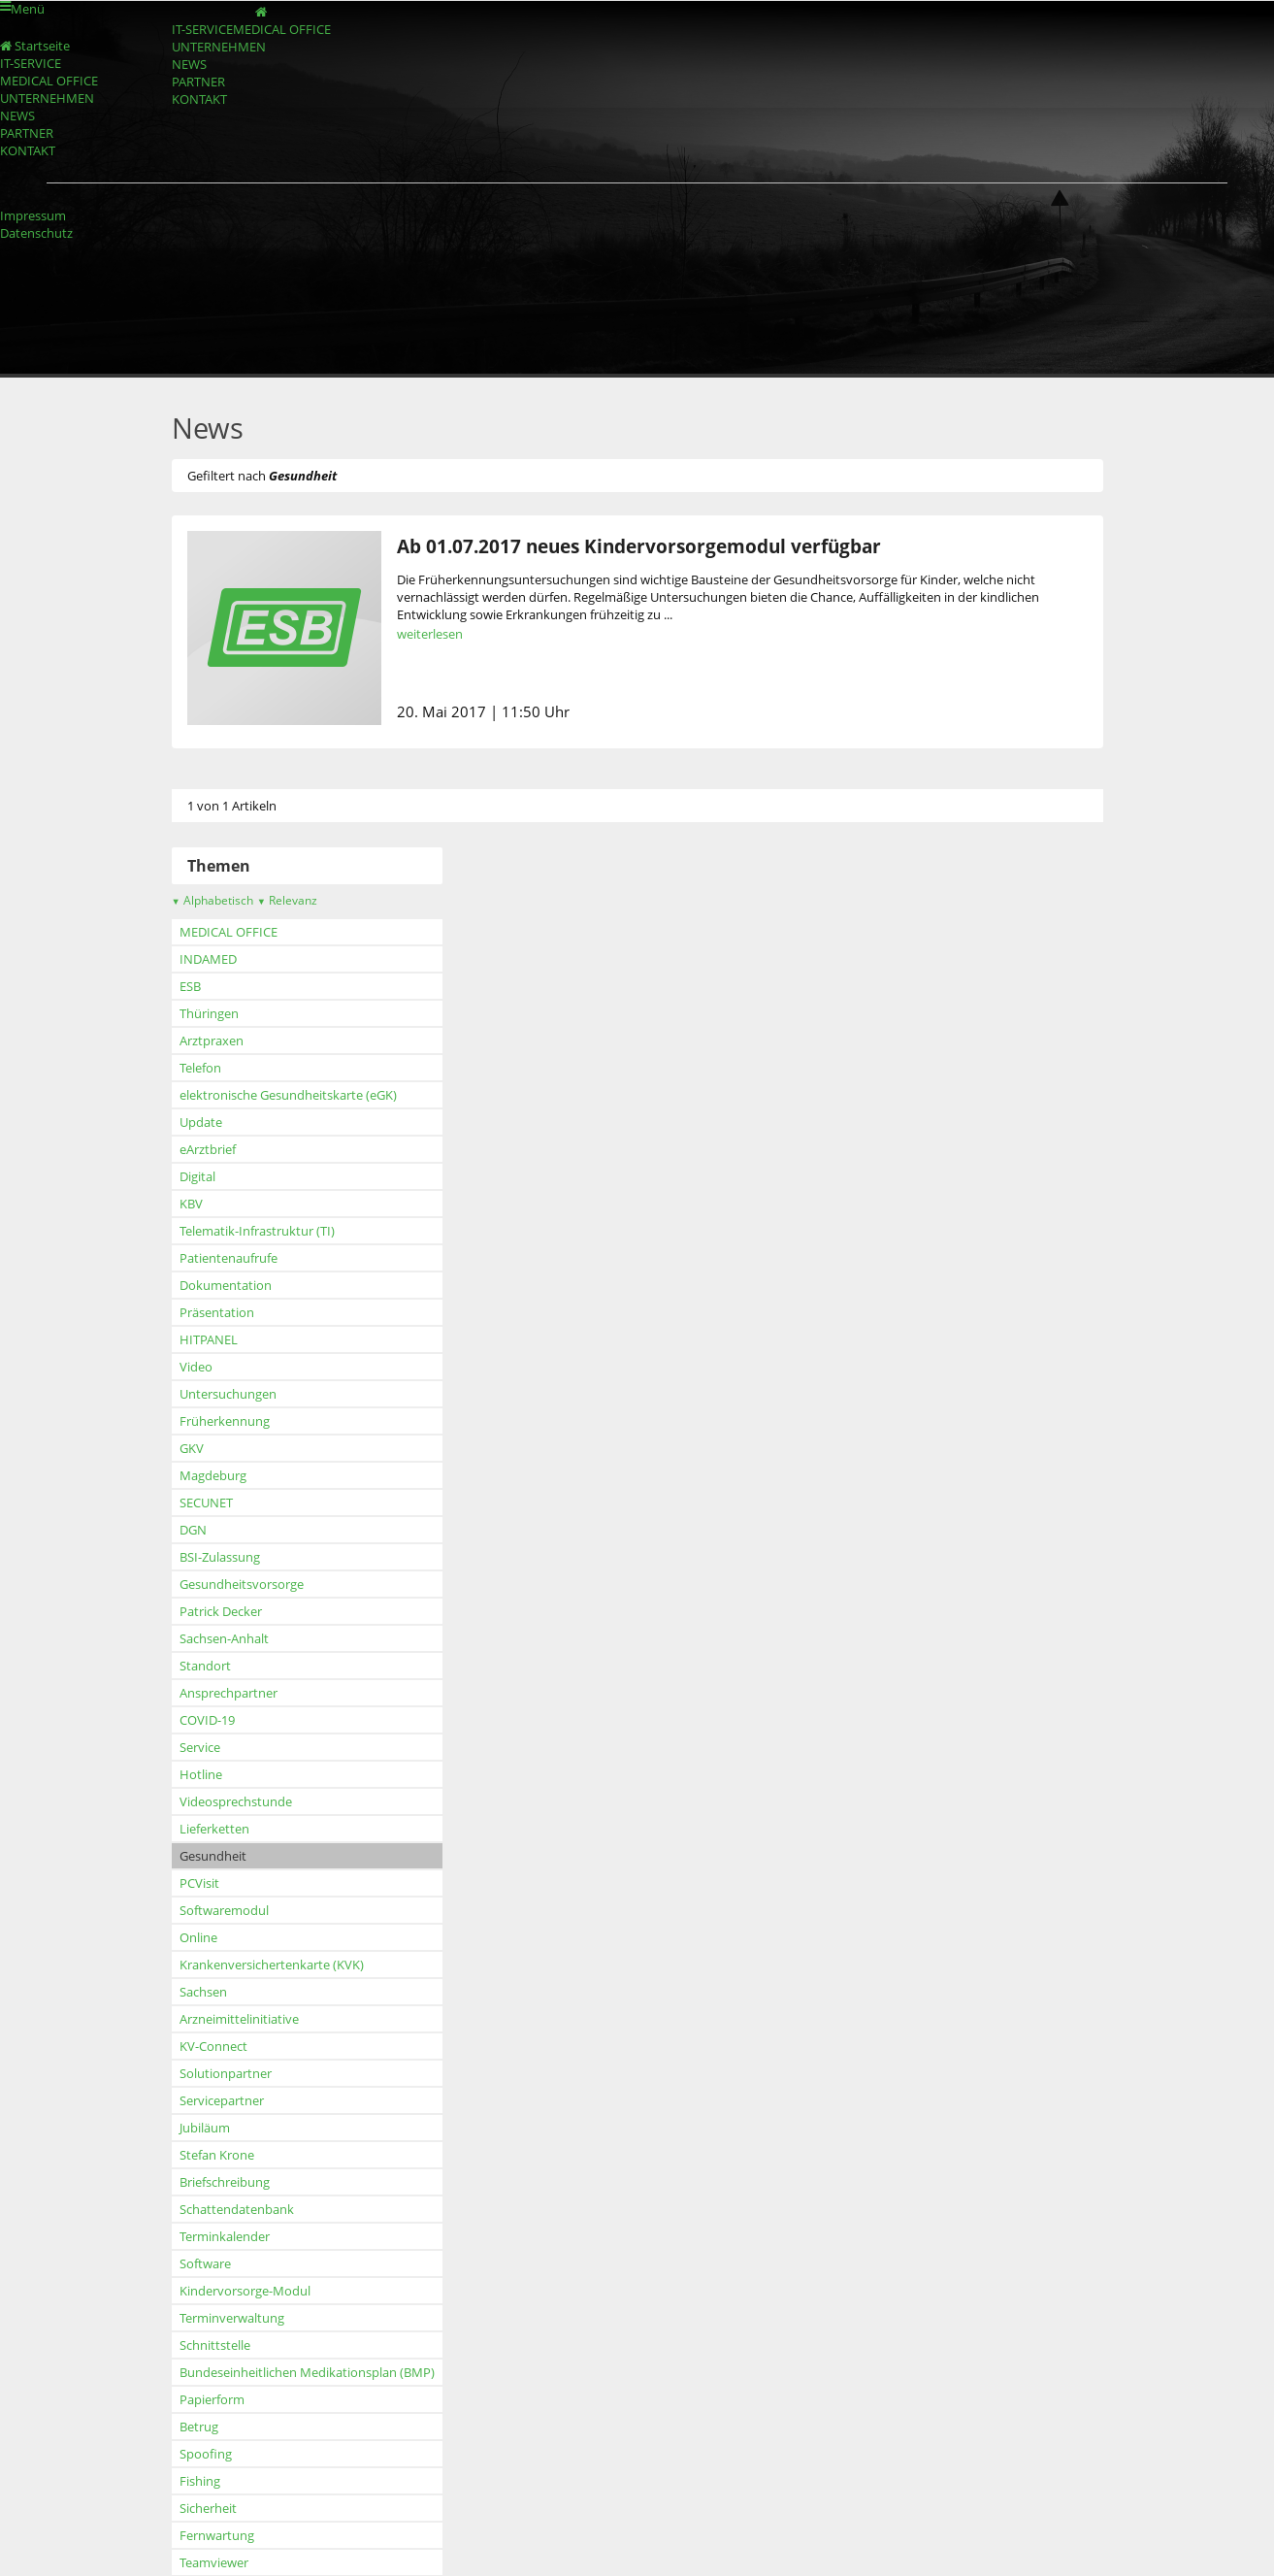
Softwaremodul (195, 1910)
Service (170, 1747)
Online (169, 1937)
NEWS (166, 93)
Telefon (171, 1067)
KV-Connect (184, 2046)
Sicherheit (179, 2508)
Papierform (182, 2399)
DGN (164, 1529)
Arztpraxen (182, 1040)
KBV (162, 1203)
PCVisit (170, 1883)
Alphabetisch (183, 900)
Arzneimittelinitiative (210, 2019)
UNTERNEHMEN (270, 68)
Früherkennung (195, 1421)
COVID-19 (178, 1720)
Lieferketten (185, 1828)
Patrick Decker (191, 1611)
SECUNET (177, 1502)
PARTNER (176, 120)
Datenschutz (36, 233)
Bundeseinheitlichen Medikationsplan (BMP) (278, 2372)
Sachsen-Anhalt (195, 1638)
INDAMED (179, 959)
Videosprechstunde (206, 1801)
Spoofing (176, 2453)
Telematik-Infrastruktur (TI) (228, 1230)
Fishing (170, 2481)
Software (176, 2263)
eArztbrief (178, 1149)
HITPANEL (179, 1339)
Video (166, 1366)
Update (171, 1122)
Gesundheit (183, 1856)
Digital (168, 1176)
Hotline (171, 1774)
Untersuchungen (198, 1394)
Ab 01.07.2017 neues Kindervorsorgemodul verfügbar (610, 546)
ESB (161, 986)
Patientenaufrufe (199, 1258)
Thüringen (180, 1013)
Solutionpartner (196, 2073)
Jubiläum (175, 2127)
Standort (176, 1665)
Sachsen (174, 1991)
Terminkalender (195, 2236)
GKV (162, 1448)
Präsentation (187, 1312)
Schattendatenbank (207, 2209)
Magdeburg (183, 1475)
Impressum (33, 215)
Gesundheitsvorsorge (212, 1584)
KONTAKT (178, 145)
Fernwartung (187, 2535)
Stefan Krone (187, 2154)
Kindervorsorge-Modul (215, 2290)
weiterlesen (401, 634)
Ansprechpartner (199, 1692)
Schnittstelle (185, 2345)
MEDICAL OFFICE (271, 43)
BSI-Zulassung (190, 1557)
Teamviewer (184, 2562)
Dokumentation (196, 1285)
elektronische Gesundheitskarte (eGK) (259, 1095)
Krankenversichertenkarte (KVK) (242, 1964)
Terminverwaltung (202, 2318)
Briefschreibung (195, 2182)
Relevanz (258, 900)
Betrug (169, 2426)
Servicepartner (192, 2100)
